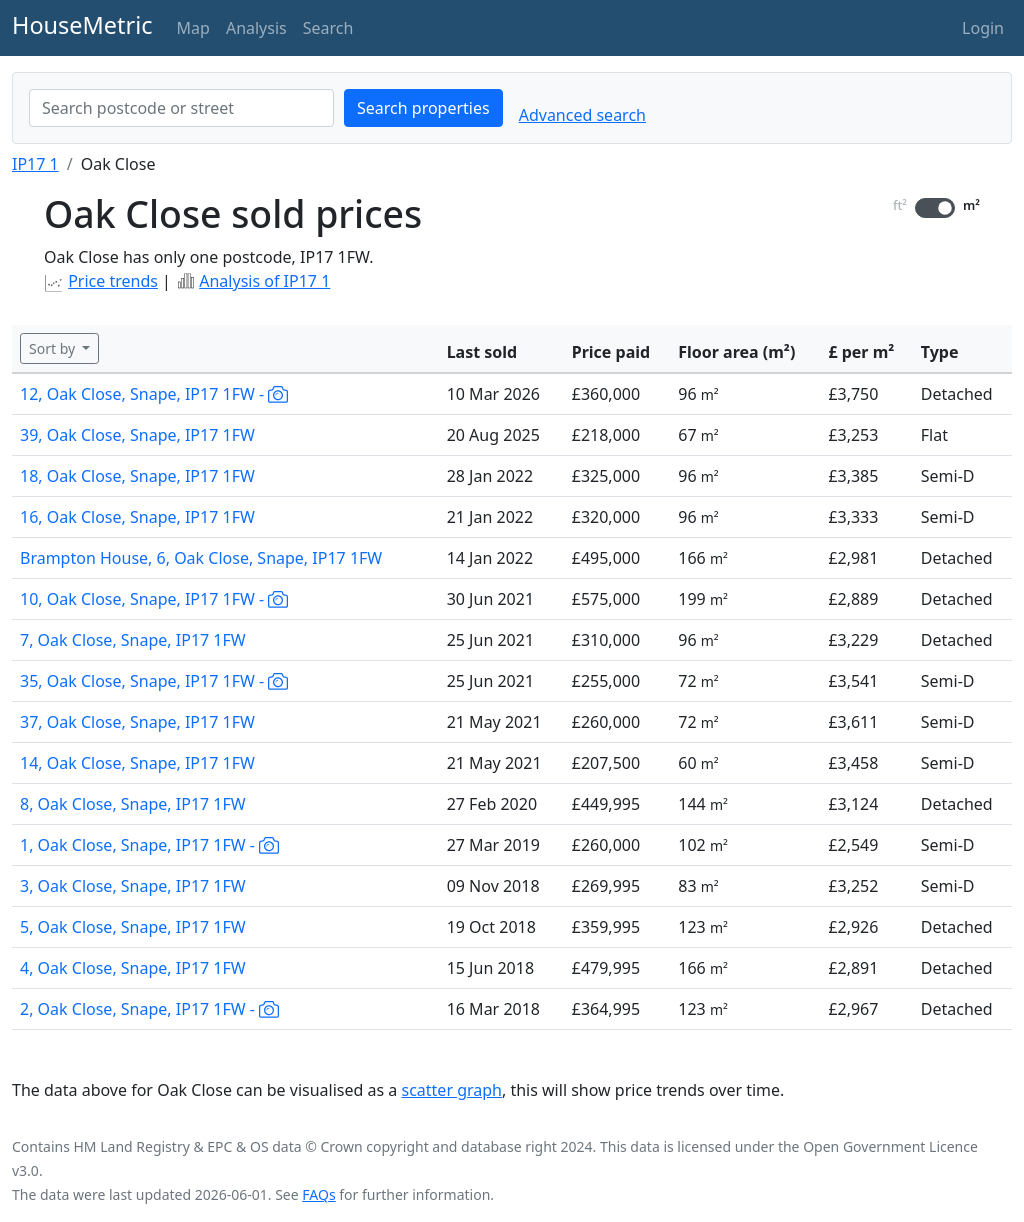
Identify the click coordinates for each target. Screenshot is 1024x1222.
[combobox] (181, 108)
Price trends (113, 281)
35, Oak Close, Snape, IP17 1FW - (154, 681)
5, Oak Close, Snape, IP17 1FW (133, 927)
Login (983, 28)
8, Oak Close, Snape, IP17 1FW (133, 804)
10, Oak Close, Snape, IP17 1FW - (154, 599)
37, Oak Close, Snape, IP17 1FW (137, 722)
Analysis (256, 28)
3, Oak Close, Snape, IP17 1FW (133, 886)
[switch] (935, 208)
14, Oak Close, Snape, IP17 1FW (137, 763)
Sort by (54, 348)
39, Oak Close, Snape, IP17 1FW (137, 435)
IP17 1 (35, 164)
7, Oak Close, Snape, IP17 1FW (133, 640)
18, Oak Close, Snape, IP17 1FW (137, 476)
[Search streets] (181, 108)
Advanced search (582, 115)
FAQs (318, 1194)
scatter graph (451, 1090)
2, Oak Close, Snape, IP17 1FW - (149, 1009)
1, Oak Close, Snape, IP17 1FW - (149, 845)
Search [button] (328, 28)
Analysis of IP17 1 (264, 281)
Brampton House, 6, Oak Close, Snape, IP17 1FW (201, 558)
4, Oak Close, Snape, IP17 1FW (133, 968)
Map (193, 28)
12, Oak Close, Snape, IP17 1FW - (154, 394)
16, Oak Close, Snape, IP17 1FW (137, 517)
